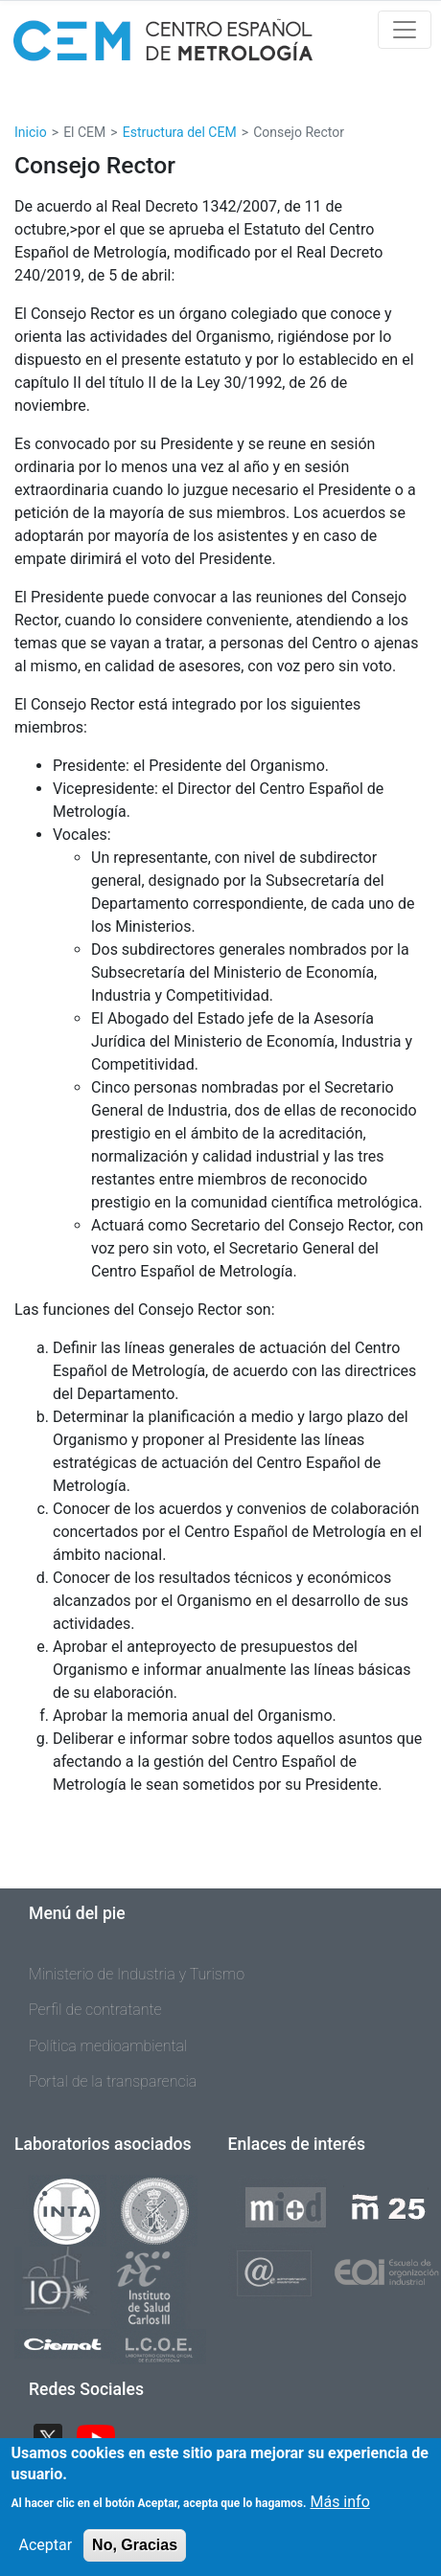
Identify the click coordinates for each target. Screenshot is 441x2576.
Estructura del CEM (180, 132)
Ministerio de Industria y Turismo (136, 1974)
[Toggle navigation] (404, 30)
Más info (339, 2512)
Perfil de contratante (95, 2009)
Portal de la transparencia (113, 2081)
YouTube (103, 2437)
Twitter (55, 2437)
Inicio (30, 132)
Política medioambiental (108, 2046)
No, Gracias (134, 2555)
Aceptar (46, 2555)
